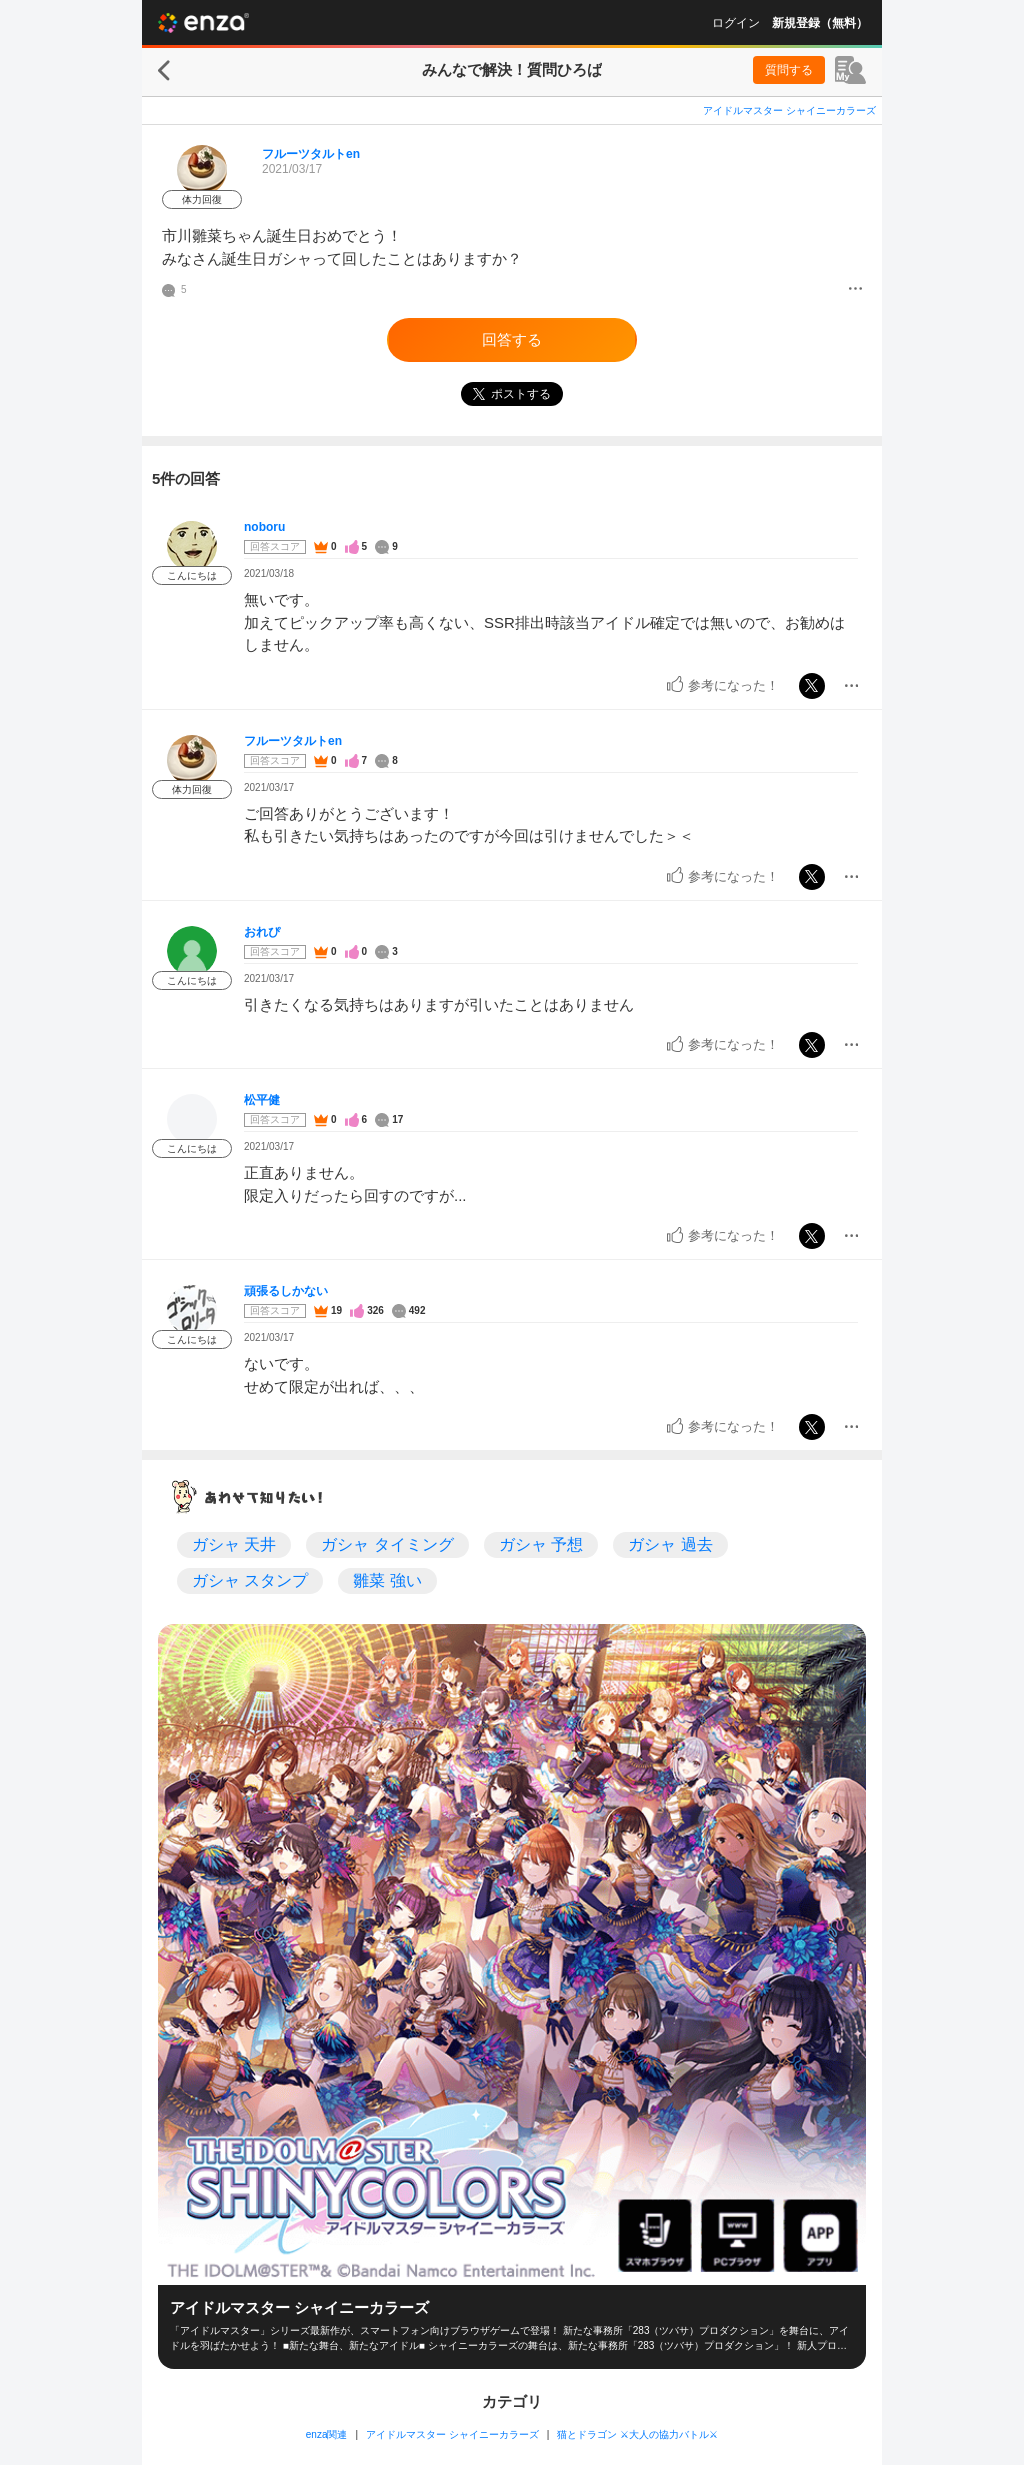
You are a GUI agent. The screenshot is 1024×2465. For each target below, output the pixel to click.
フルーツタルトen (311, 154)
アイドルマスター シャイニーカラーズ (789, 110)
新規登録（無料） (820, 23)
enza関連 (327, 2434)
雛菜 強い (387, 1580)
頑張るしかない (286, 1291)
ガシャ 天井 (234, 1544)
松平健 (262, 1100)
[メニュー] (855, 290)
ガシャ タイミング (387, 1544)
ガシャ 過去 (670, 1544)
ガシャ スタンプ (250, 1580)
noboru (264, 527)
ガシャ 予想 (541, 1544)
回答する (512, 339)
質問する (789, 70)
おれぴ (262, 932)
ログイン (736, 23)
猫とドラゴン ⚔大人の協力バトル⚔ (637, 2434)
